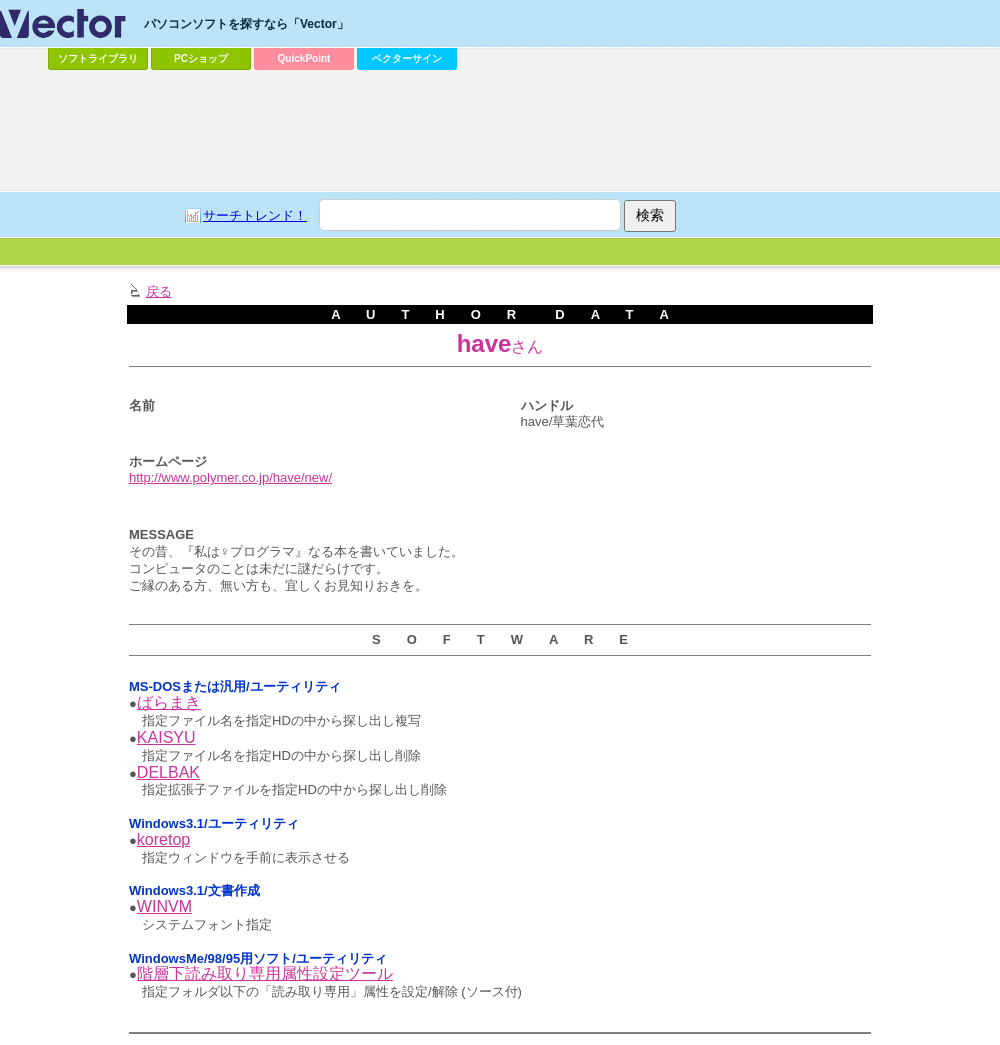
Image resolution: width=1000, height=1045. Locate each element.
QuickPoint (304, 58)
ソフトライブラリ (98, 58)
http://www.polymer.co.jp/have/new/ (230, 477)
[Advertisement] (452, 226)
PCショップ (201, 58)
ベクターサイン (407, 58)
